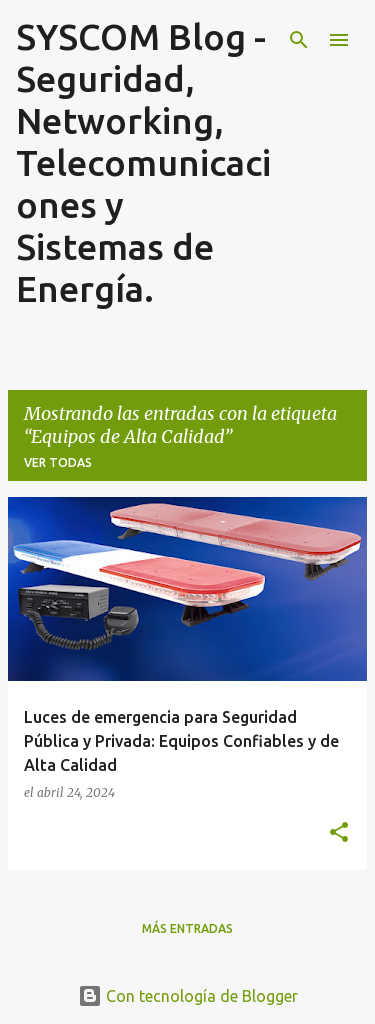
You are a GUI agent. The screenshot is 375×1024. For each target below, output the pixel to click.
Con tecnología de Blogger (188, 996)
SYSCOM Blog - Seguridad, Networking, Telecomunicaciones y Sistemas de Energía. (143, 162)
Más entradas (187, 928)
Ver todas (58, 462)
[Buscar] (299, 40)
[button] (339, 833)
